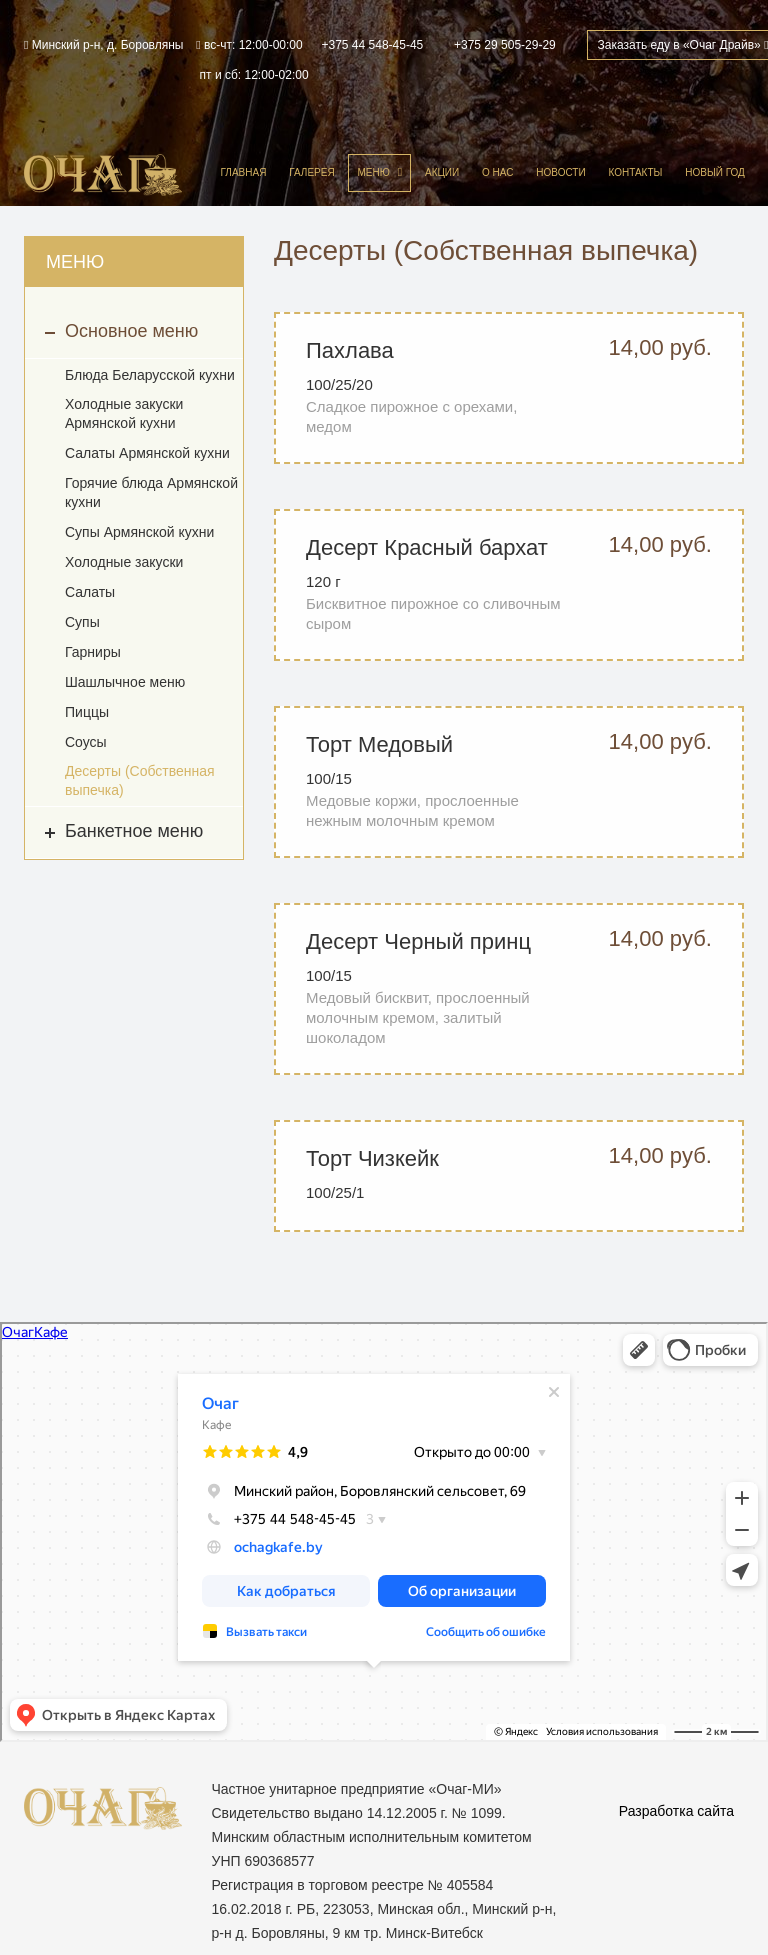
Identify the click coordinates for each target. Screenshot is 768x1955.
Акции (442, 172)
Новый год (715, 172)
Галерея (311, 172)
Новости (560, 172)
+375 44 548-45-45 (373, 45)
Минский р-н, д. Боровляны (103, 45)
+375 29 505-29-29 (505, 45)
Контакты (635, 172)
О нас (497, 172)
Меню (373, 172)
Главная (244, 172)
